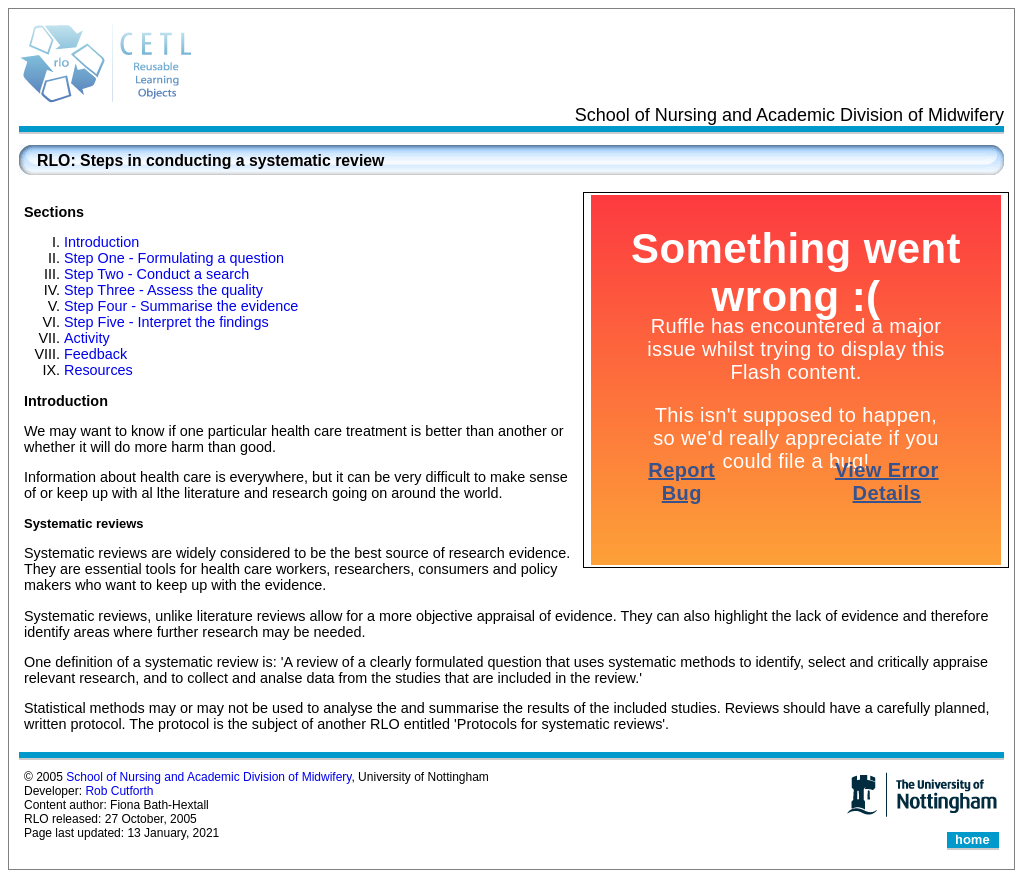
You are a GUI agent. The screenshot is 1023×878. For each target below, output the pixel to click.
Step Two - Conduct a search (156, 274)
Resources (98, 370)
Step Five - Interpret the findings (166, 322)
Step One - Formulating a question (174, 258)
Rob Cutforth (119, 791)
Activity (87, 338)
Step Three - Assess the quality (163, 290)
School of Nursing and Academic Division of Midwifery (208, 777)
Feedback (95, 354)
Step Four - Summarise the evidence (181, 306)
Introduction (101, 242)
